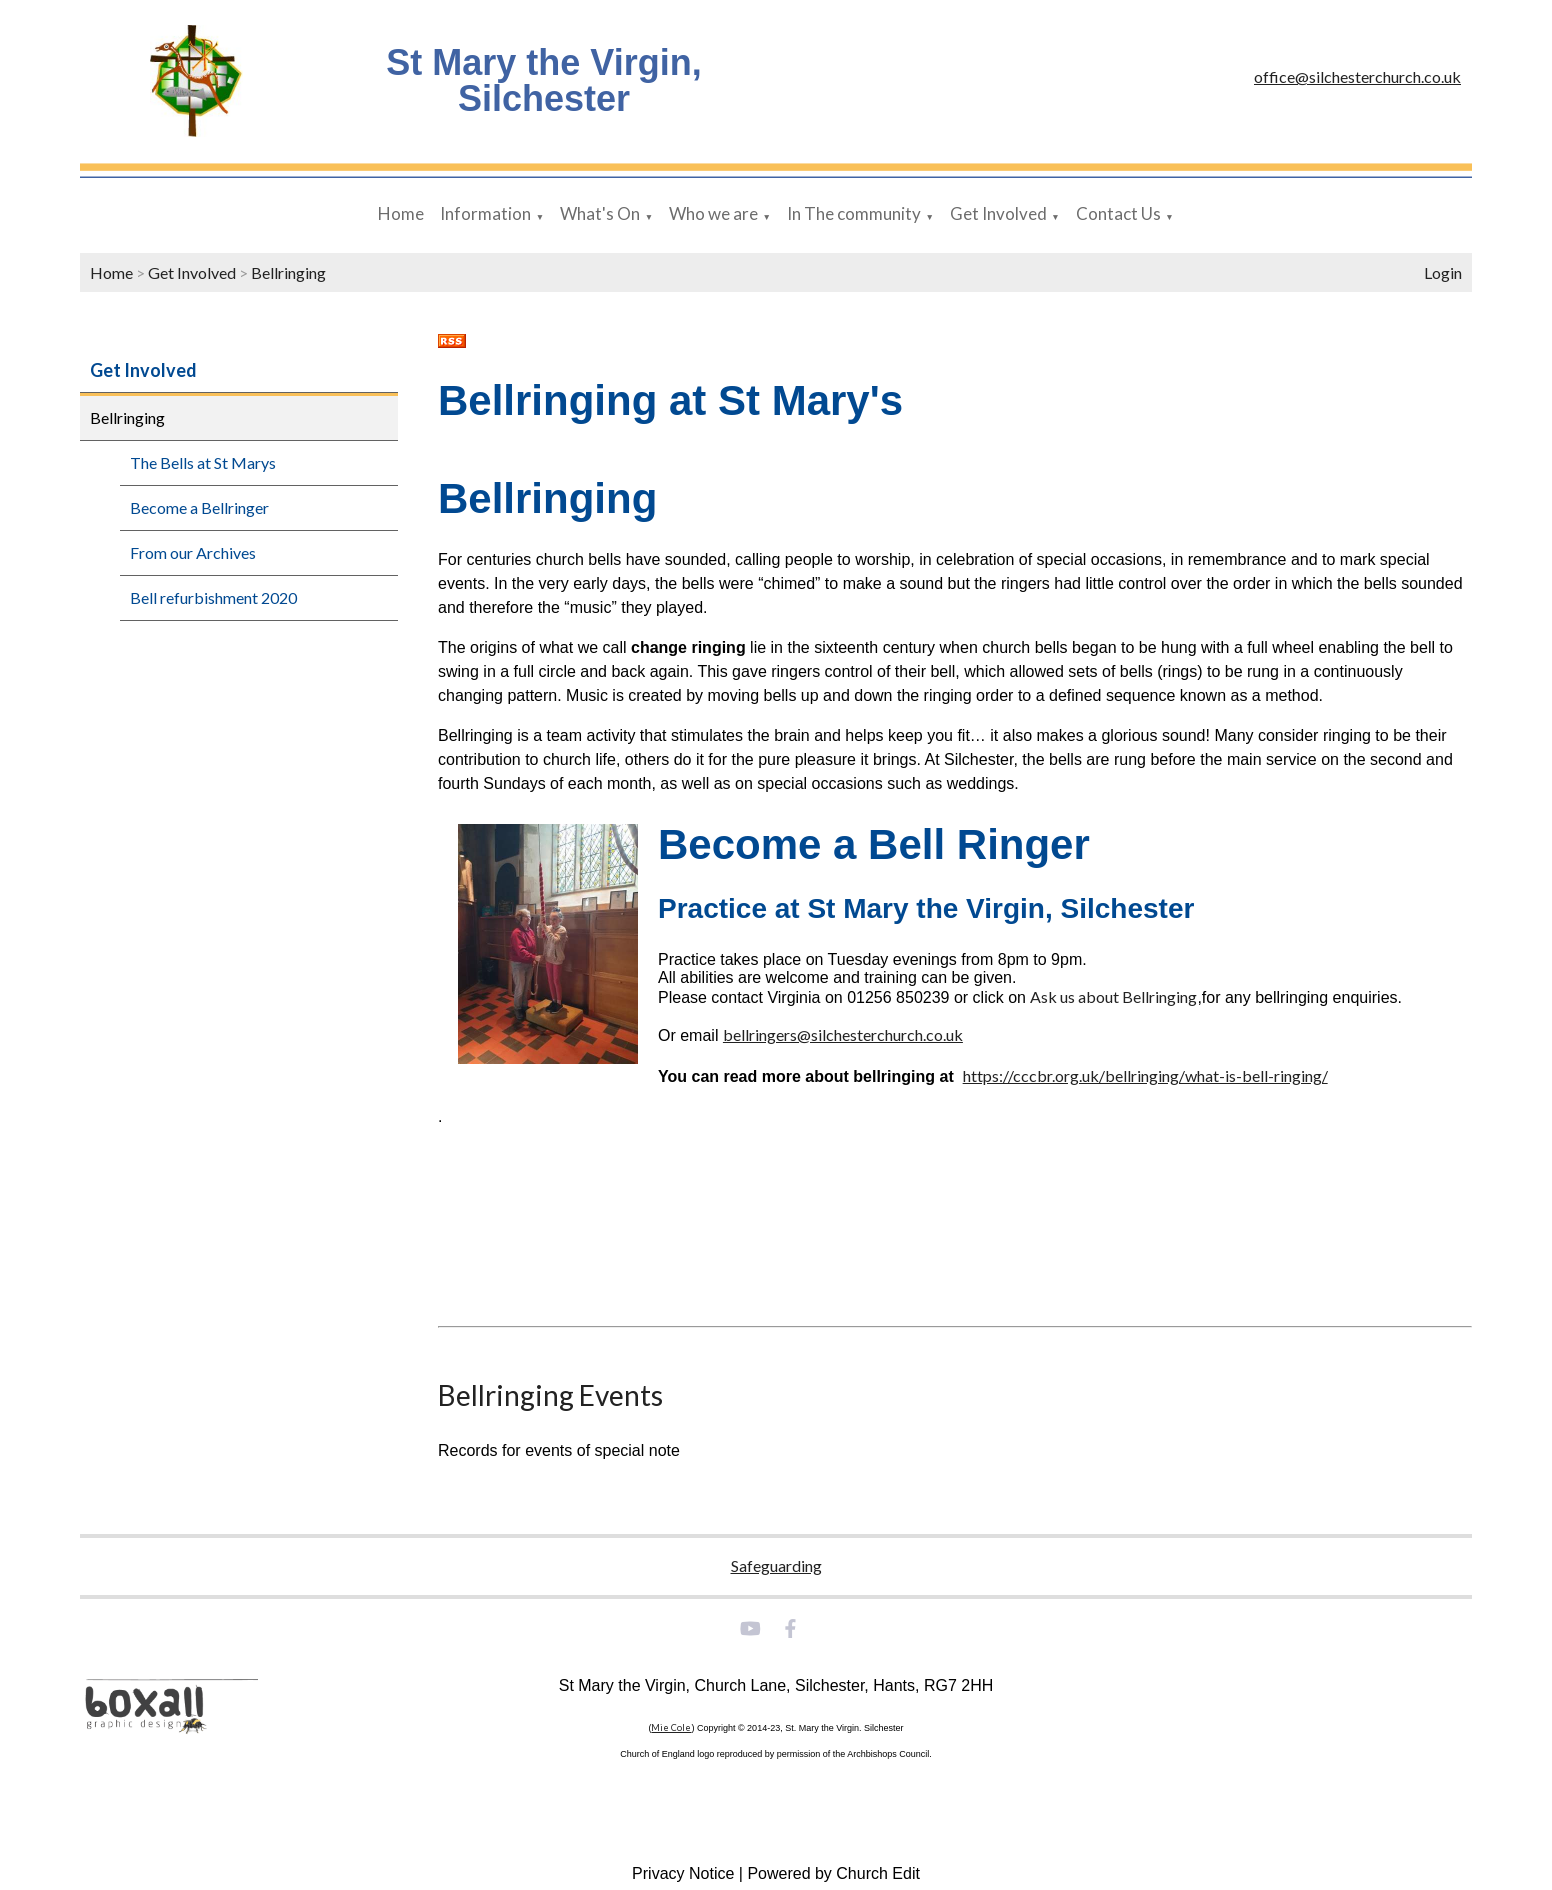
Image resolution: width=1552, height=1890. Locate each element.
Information (485, 213)
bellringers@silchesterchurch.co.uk (843, 1034)
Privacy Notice (683, 1873)
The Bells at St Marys (203, 462)
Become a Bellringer (199, 507)
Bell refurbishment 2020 (213, 597)
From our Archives (193, 552)
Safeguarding (776, 1565)
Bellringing (288, 272)
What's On (600, 213)
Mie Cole (671, 1727)
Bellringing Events (550, 1395)
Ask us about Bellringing (1113, 996)
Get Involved (998, 213)
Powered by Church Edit (833, 1873)
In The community (854, 213)
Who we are (713, 213)
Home (401, 213)
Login (1443, 272)
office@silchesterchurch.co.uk (1357, 76)
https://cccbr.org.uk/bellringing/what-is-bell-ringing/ (1145, 1075)
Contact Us (1118, 213)
